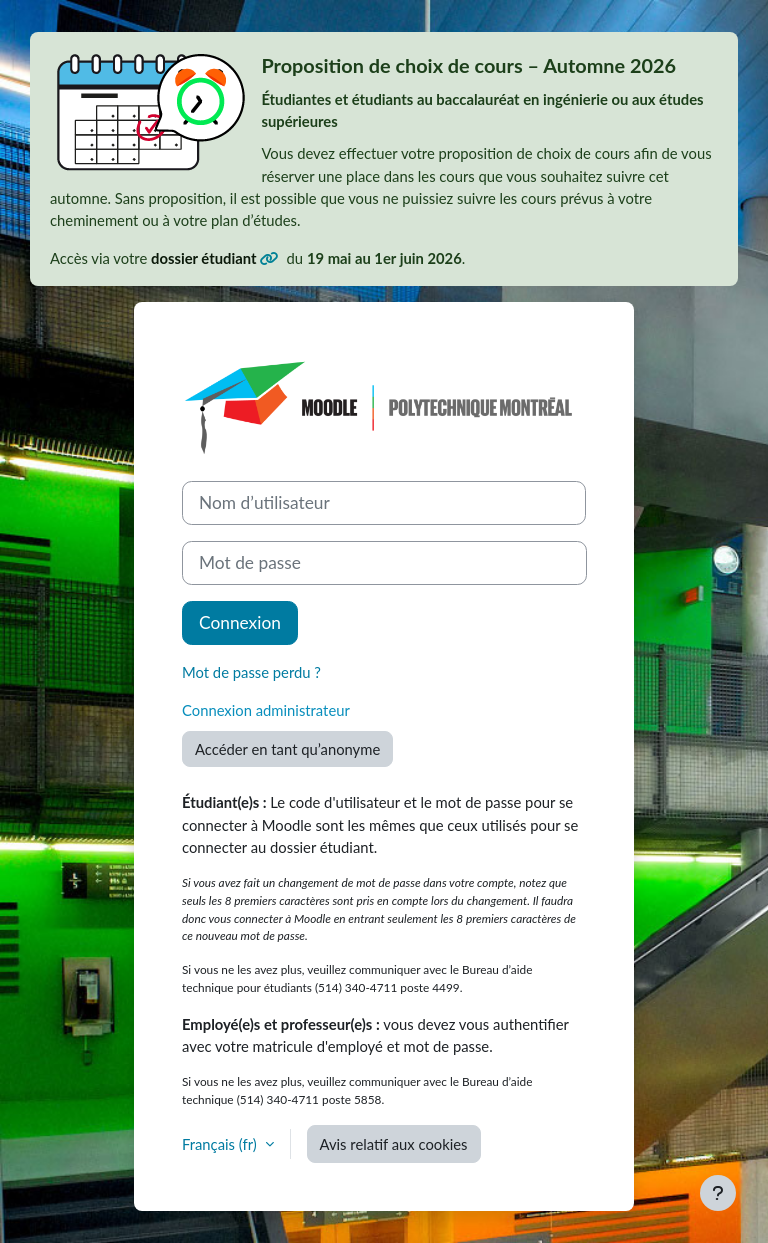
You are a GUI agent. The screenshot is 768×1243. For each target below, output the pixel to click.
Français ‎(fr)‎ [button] (221, 1144)
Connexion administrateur (266, 710)
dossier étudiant (205, 258)
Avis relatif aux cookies (394, 1144)
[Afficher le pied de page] (718, 1193)
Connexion (240, 622)
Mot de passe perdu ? (251, 672)
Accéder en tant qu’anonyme (287, 749)
